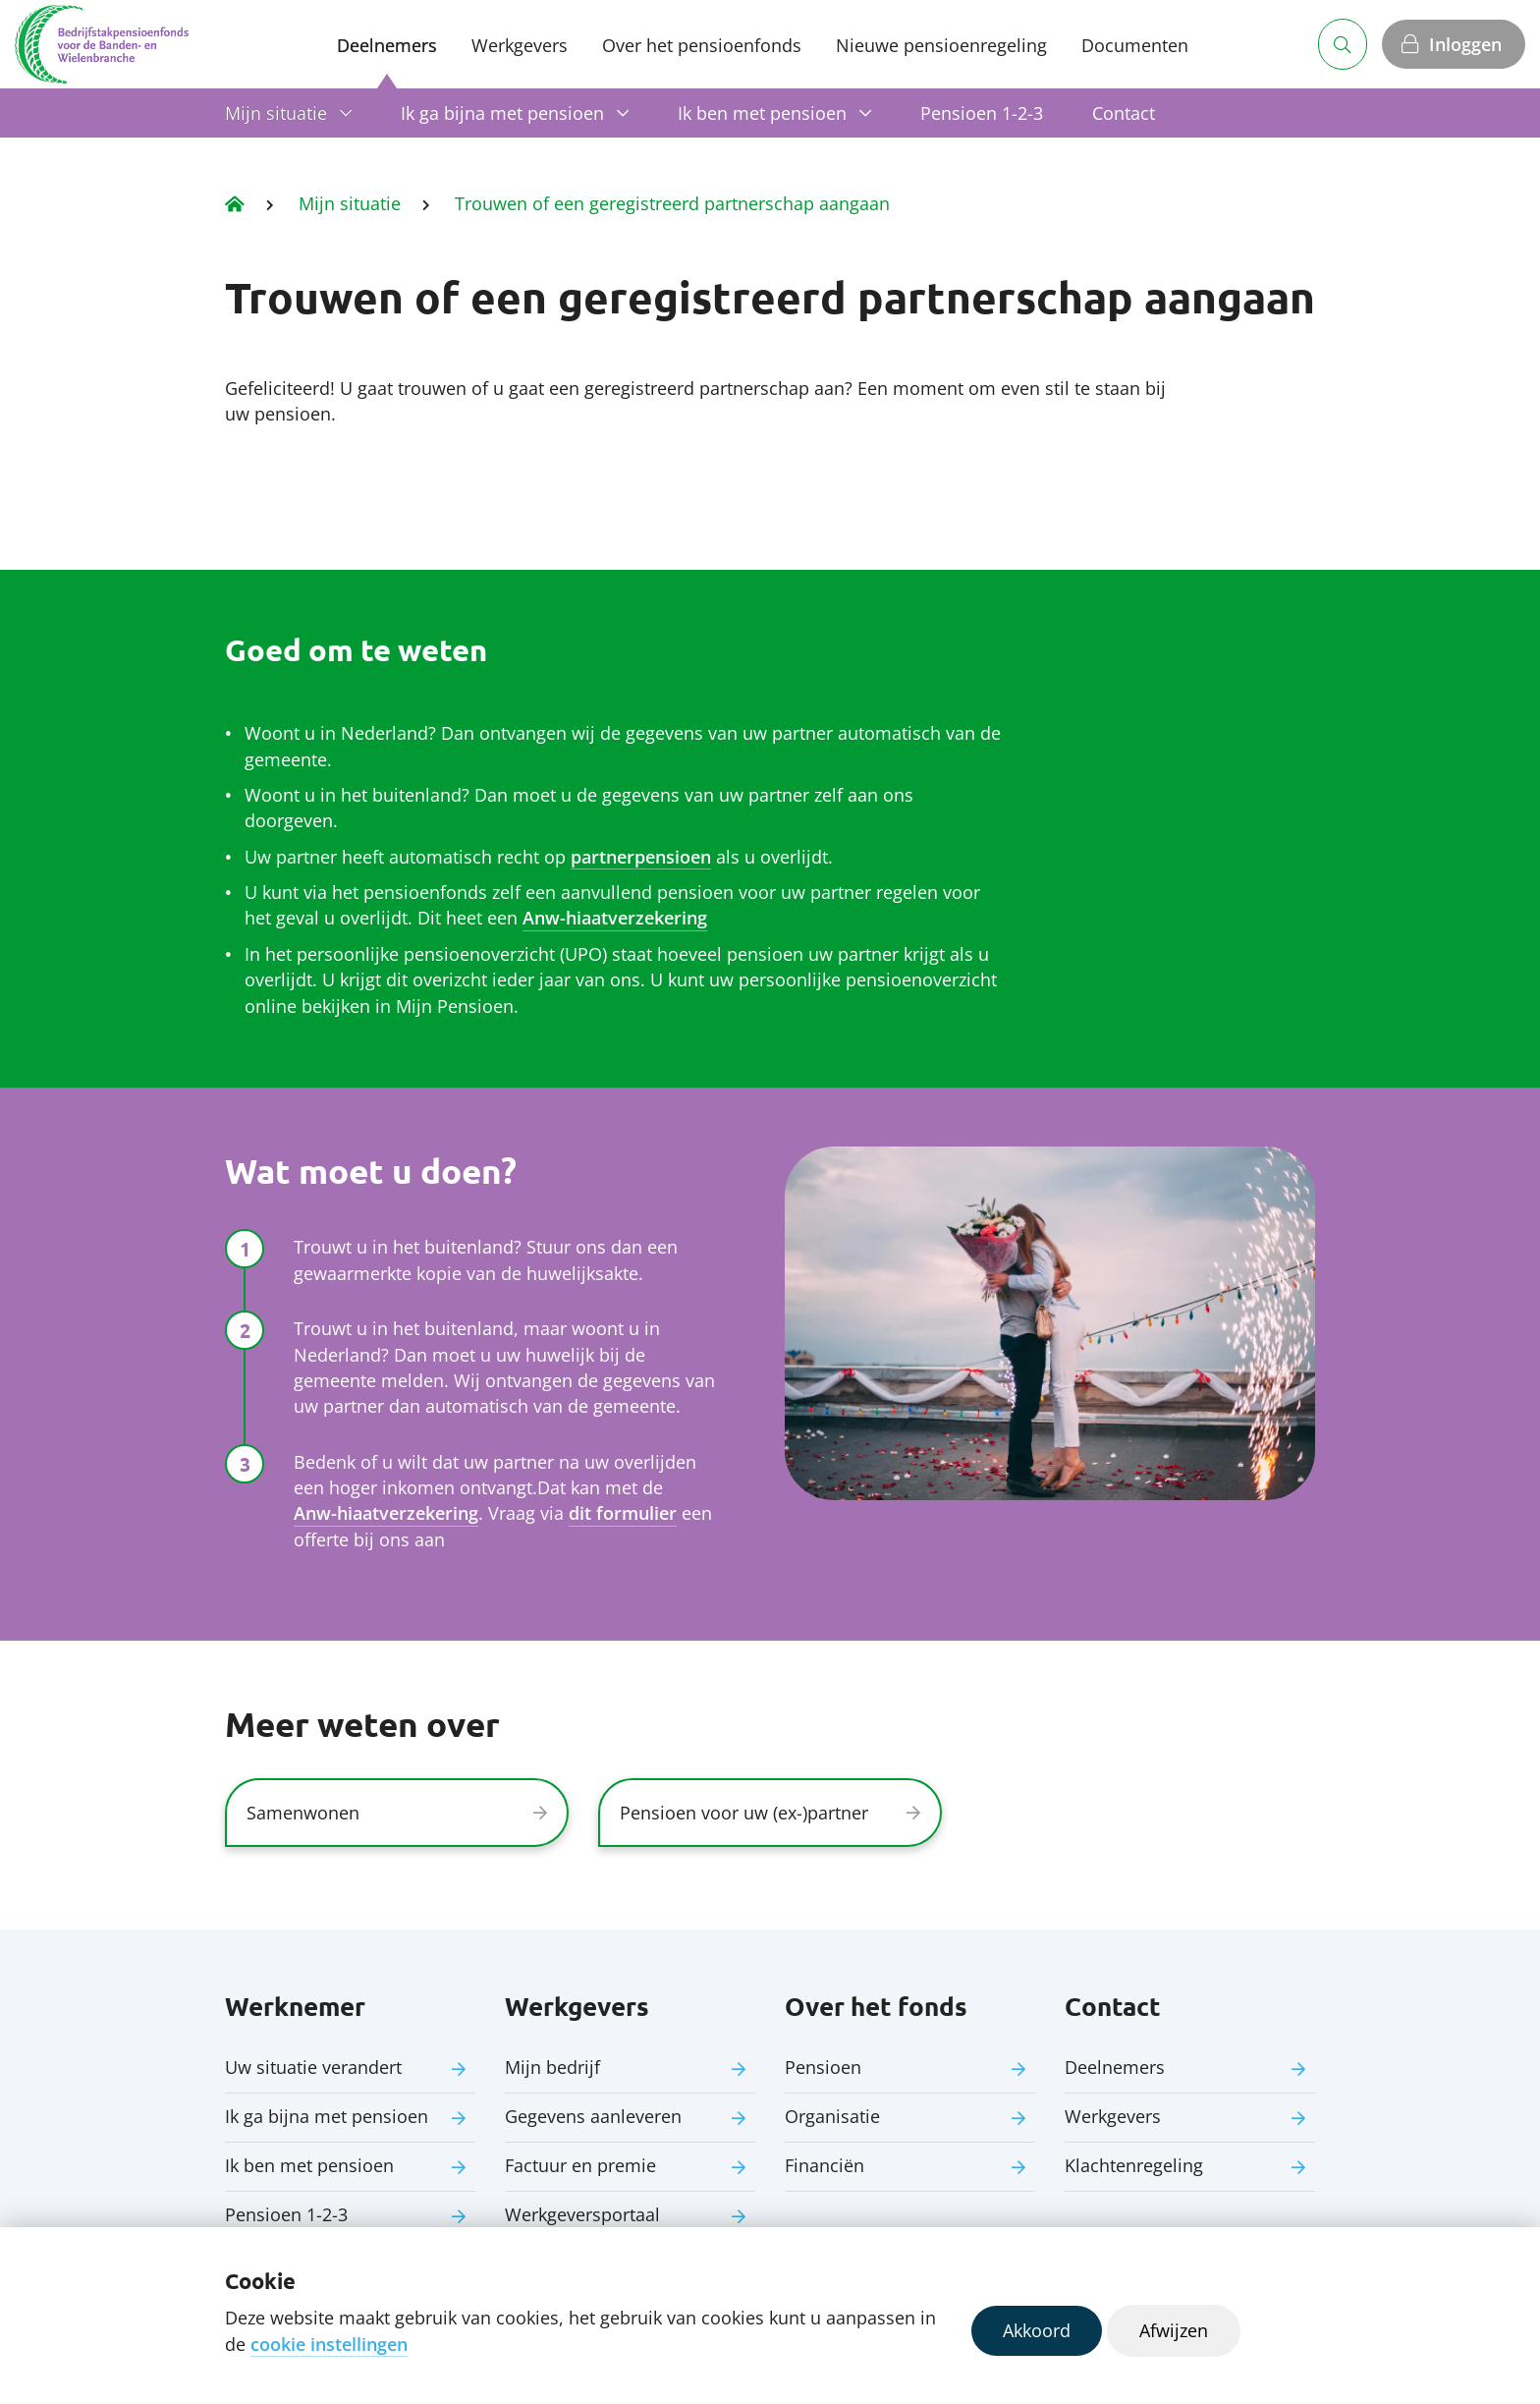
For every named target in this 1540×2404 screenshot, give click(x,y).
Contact (1123, 113)
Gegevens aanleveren (593, 2116)
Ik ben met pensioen (762, 113)
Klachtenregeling (1134, 2165)
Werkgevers (519, 45)
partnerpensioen (641, 856)
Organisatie (832, 2116)
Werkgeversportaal (582, 2214)
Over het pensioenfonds (701, 45)
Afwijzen (1173, 2330)
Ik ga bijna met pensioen (502, 113)
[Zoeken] (1342, 44)
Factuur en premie (580, 2165)
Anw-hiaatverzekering (614, 917)
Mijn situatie (276, 113)
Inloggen (1465, 44)
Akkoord (1037, 2330)
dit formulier (623, 1513)
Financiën (824, 2165)
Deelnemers (387, 45)
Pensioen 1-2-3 (981, 113)
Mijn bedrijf (552, 2067)
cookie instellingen (329, 2344)
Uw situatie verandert (313, 2067)
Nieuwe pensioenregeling (941, 45)
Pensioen (823, 2067)
